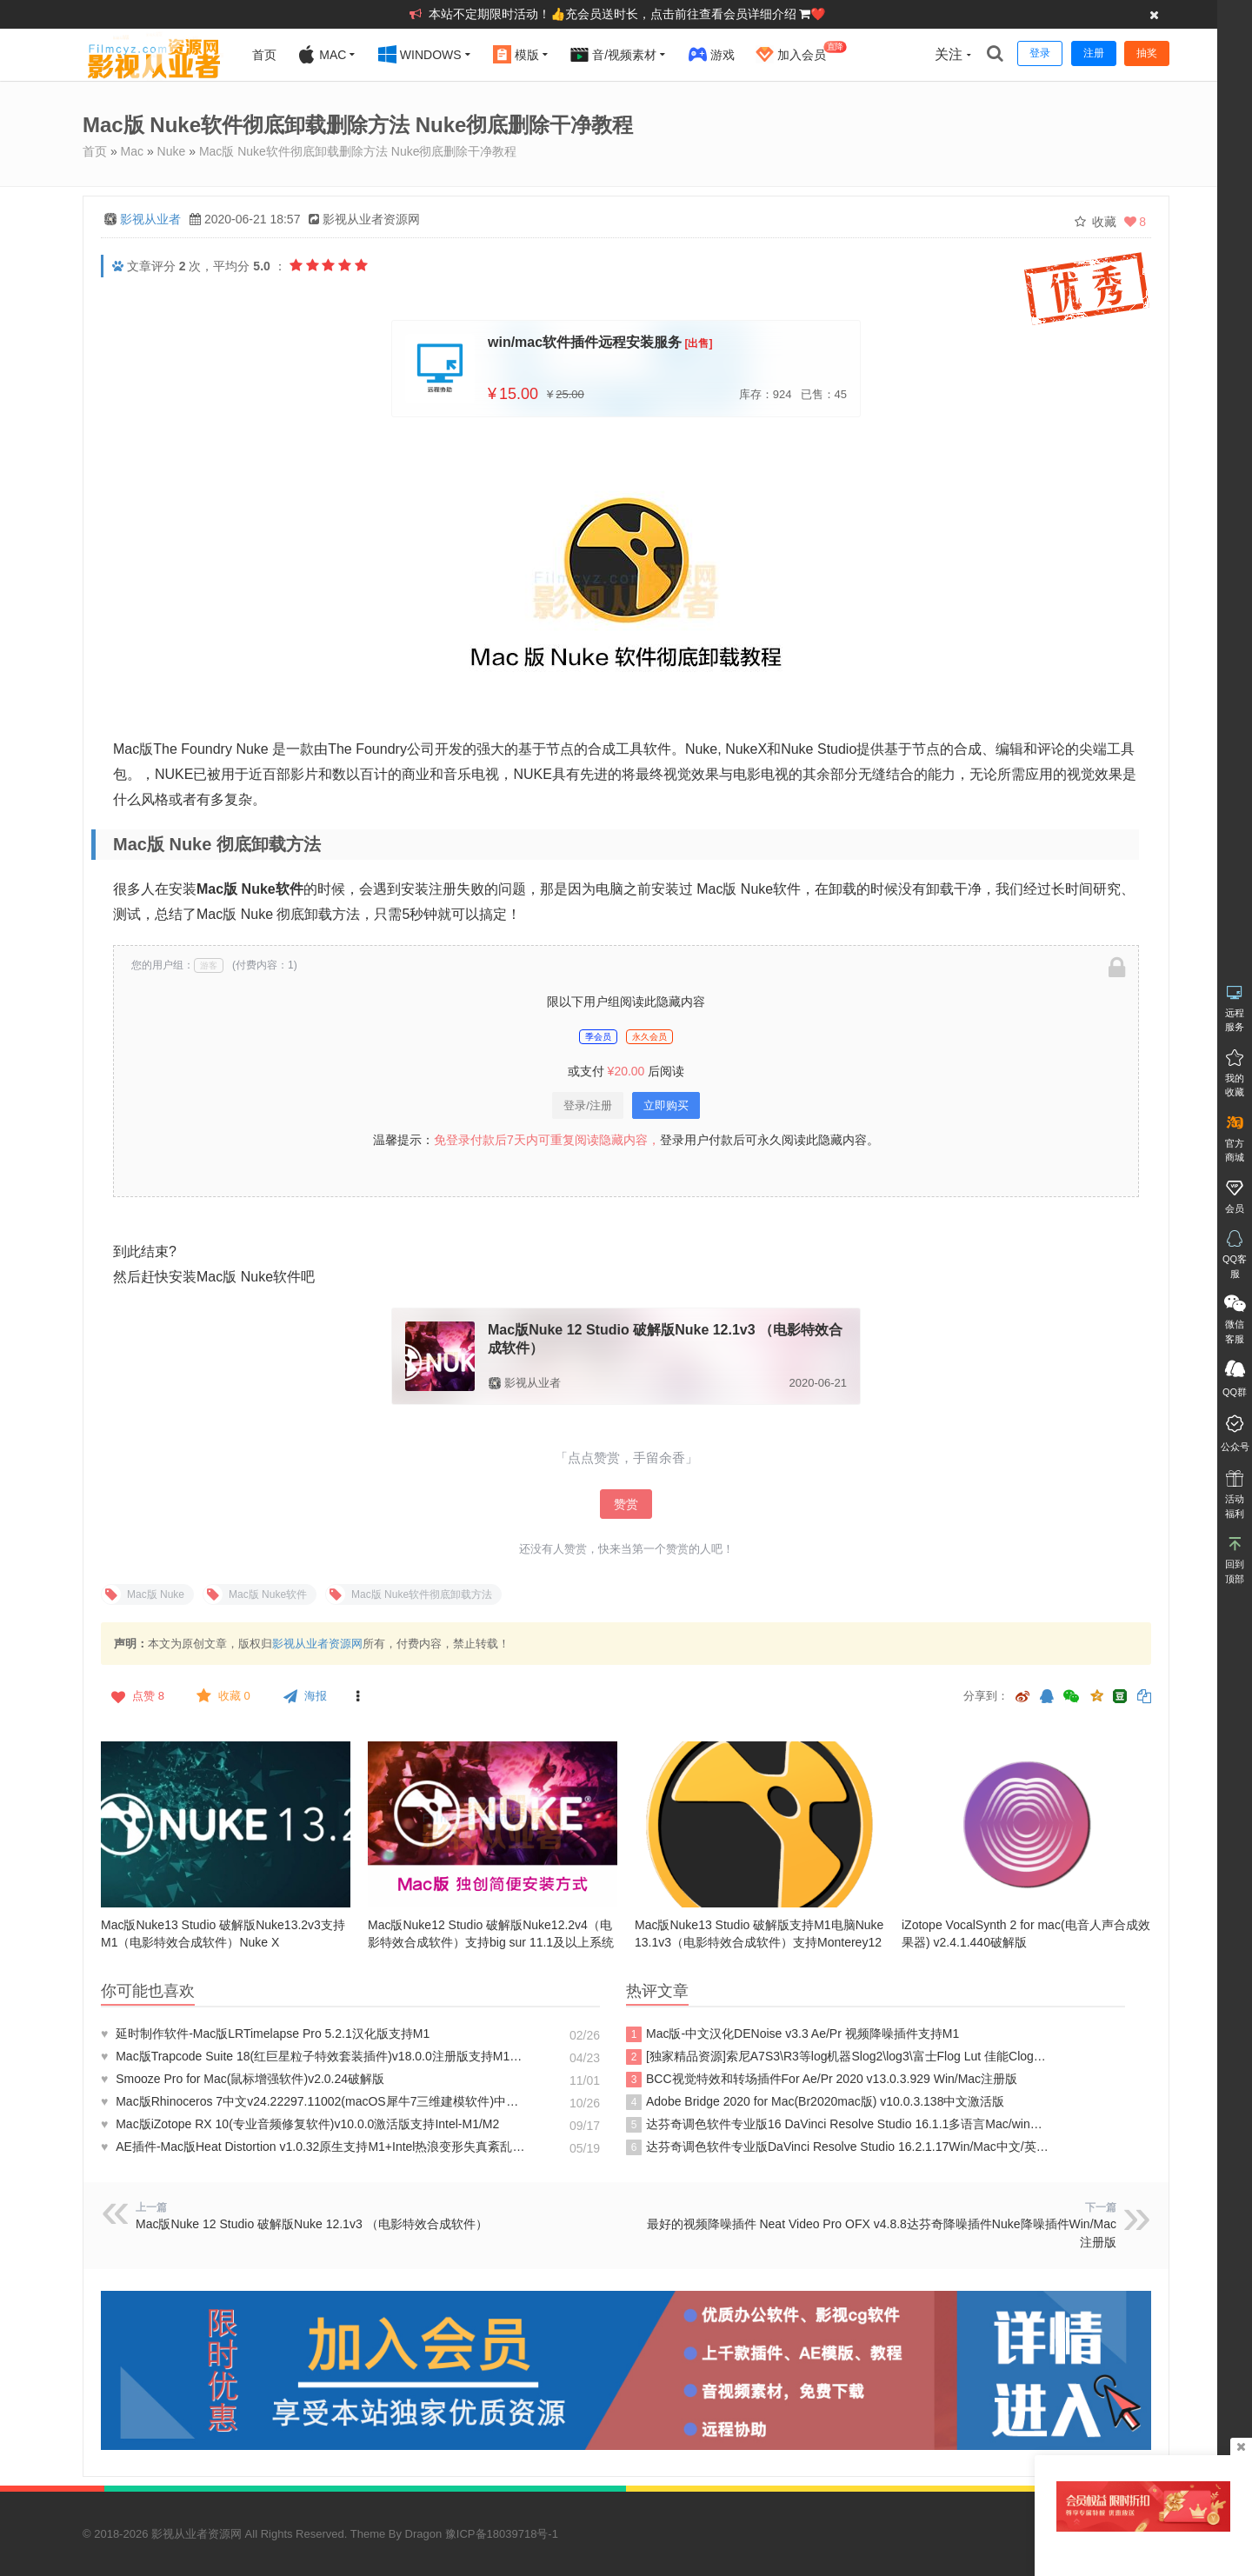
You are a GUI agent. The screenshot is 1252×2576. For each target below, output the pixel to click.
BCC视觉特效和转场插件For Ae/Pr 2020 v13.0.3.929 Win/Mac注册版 (821, 2079)
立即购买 (666, 1105)
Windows (420, 54)
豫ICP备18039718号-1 (501, 2533)
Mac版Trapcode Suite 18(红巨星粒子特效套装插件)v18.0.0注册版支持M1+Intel (313, 2056)
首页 (264, 55)
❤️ (817, 14)
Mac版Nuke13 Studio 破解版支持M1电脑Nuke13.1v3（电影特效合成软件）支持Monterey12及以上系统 (759, 1942)
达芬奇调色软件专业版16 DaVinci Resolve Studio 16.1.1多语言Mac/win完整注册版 (838, 2125)
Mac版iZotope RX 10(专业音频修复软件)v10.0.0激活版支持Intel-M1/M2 (302, 2124)
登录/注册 (587, 1105)
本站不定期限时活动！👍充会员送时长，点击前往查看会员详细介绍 (614, 14)
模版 (516, 54)
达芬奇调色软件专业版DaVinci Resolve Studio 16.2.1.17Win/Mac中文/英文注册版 (838, 2147)
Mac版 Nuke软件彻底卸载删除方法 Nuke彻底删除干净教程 (358, 151)
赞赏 (626, 1504)
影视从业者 (150, 219)
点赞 (136, 1696)
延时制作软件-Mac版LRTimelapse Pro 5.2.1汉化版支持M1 (265, 2033)
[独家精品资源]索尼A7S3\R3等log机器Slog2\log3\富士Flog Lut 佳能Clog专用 (838, 2057)
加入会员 (801, 52)
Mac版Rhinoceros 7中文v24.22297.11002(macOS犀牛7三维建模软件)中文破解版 (313, 2101)
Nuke (171, 151)
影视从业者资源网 (317, 1643)
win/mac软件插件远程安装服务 (585, 342)
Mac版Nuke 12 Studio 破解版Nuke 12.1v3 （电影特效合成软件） (312, 2224)
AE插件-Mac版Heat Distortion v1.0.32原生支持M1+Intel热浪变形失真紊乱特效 (313, 2146)
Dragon (424, 2533)
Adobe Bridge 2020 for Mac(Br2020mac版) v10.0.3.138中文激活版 (815, 2102)
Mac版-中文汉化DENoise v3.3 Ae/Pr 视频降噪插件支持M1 (792, 2034)
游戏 (712, 54)
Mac (321, 54)
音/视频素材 (613, 54)
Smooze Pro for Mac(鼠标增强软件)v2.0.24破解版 (242, 2079)
